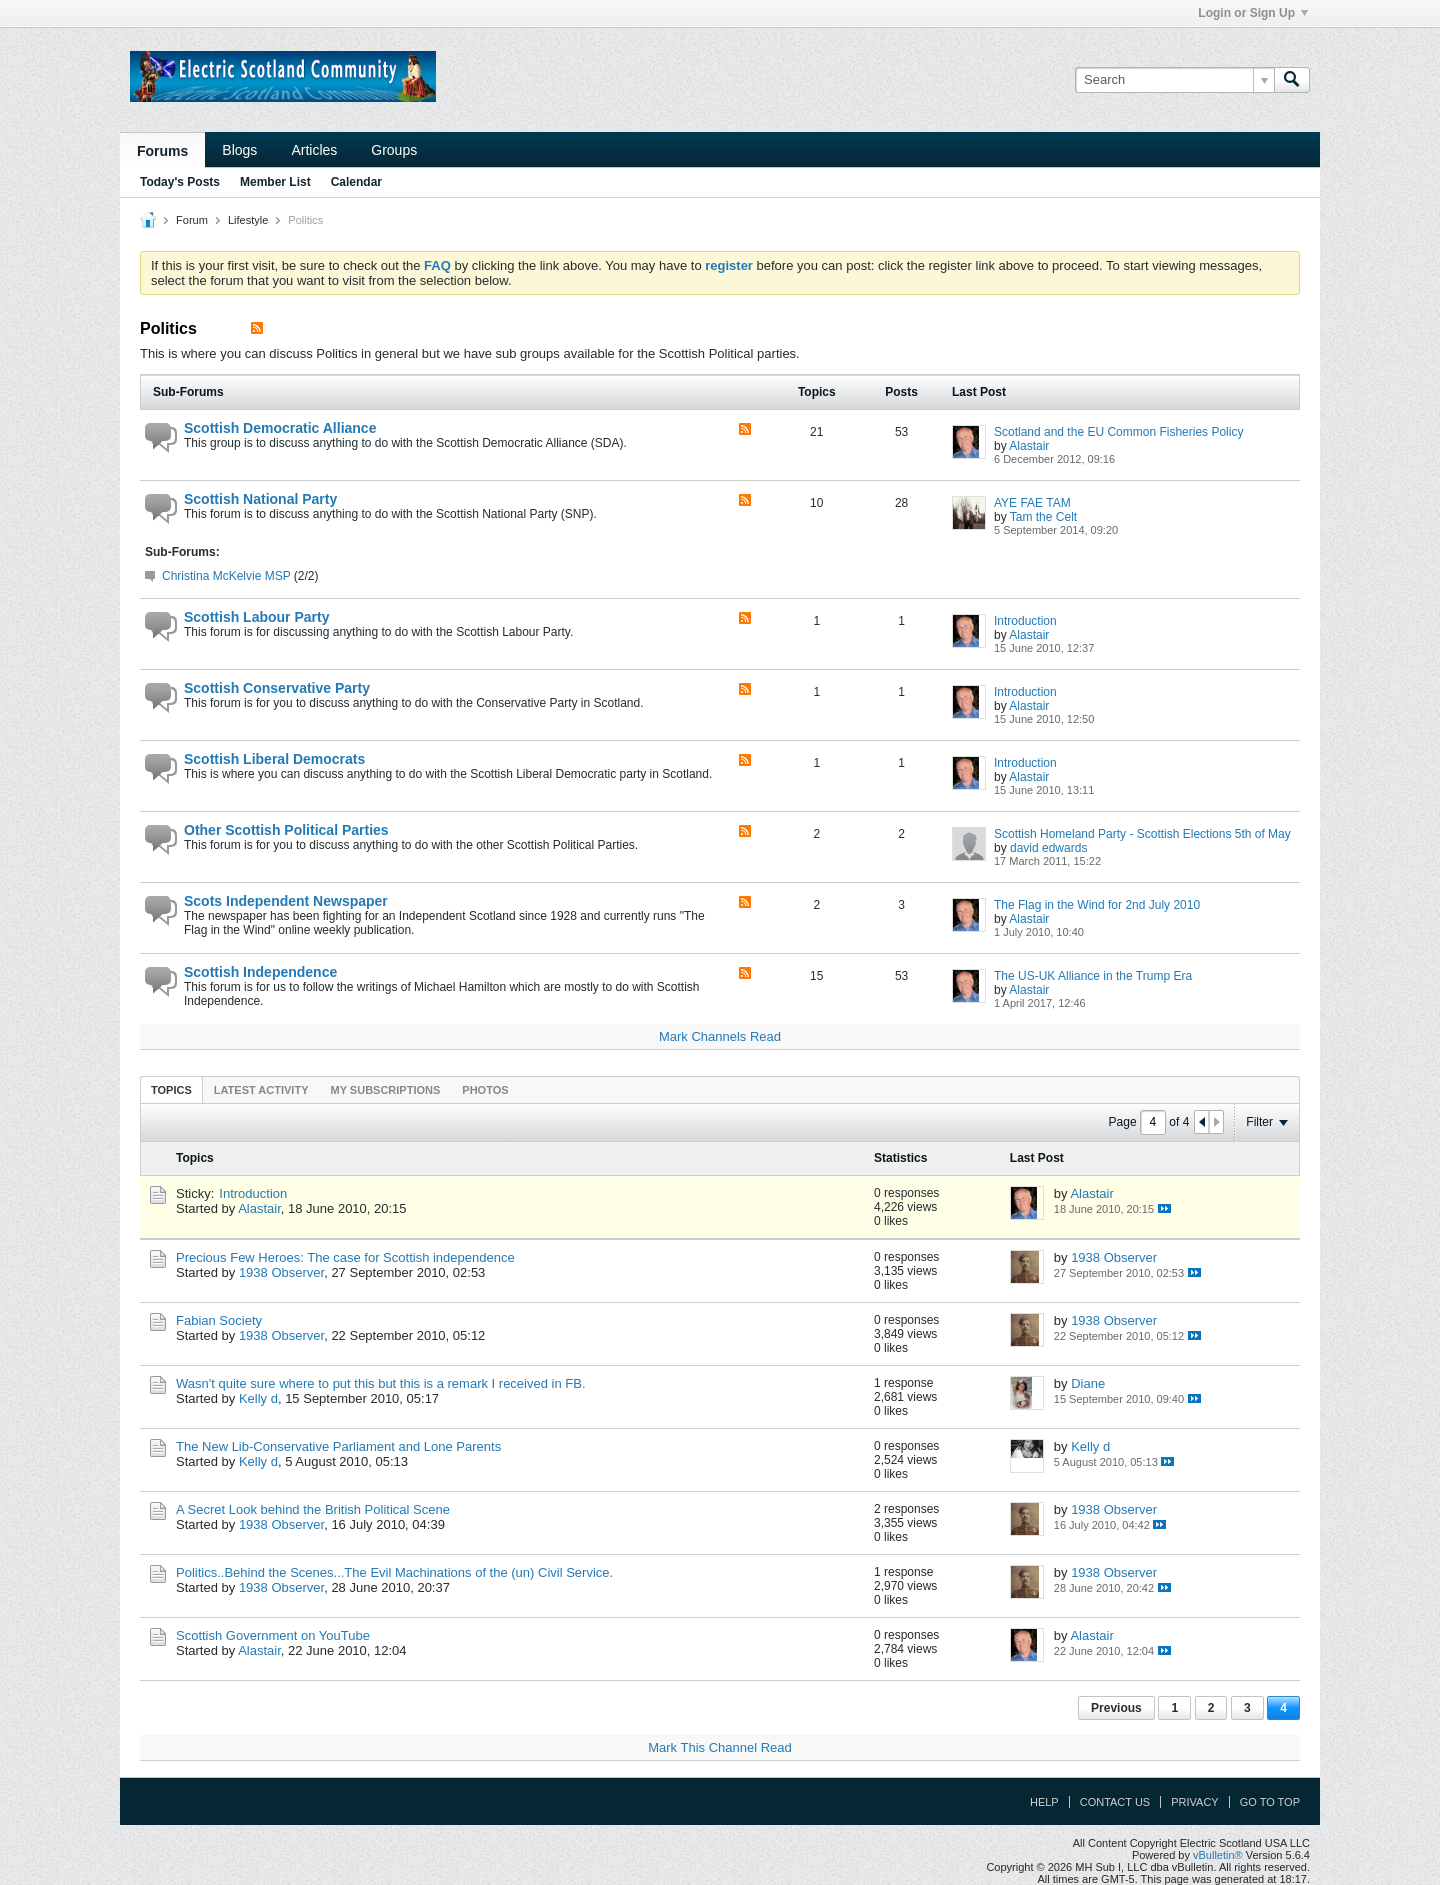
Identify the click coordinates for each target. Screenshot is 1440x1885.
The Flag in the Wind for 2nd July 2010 (1097, 905)
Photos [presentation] (485, 1090)
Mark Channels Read (720, 1036)
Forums (162, 151)
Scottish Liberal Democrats (274, 759)
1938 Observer (281, 1272)
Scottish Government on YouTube (273, 1635)
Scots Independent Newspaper (286, 901)
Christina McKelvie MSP (226, 576)
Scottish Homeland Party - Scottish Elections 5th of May (1142, 834)
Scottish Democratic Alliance (280, 428)
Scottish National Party (260, 499)
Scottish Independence (260, 972)
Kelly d (258, 1398)
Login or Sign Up (1253, 13)
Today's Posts (180, 182)
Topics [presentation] (171, 1090)
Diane (1088, 1383)
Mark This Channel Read (720, 1747)
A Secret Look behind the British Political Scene (313, 1509)
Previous (1116, 1708)
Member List (275, 182)
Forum (192, 220)
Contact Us (1115, 1802)
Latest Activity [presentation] (261, 1090)
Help (1044, 1802)
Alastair (1029, 446)
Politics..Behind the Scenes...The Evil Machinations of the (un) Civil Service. (394, 1572)
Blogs (239, 150)
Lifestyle (248, 220)
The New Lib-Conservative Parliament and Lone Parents (338, 1446)
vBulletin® (1218, 1855)
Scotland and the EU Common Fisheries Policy (1118, 432)
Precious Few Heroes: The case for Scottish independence (345, 1257)
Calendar (356, 182)
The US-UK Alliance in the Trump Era (1093, 976)
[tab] (171, 1089)
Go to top (1270, 1802)
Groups (394, 150)
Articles (314, 150)
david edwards (1048, 848)
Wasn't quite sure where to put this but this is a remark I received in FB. (381, 1383)
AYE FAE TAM (1032, 503)
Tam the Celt (1043, 517)
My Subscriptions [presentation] (386, 1090)
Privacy (1194, 1802)
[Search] (1174, 80)
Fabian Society (219, 1320)
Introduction (1025, 621)
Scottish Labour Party (256, 617)
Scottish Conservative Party (277, 688)
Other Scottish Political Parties (286, 830)
